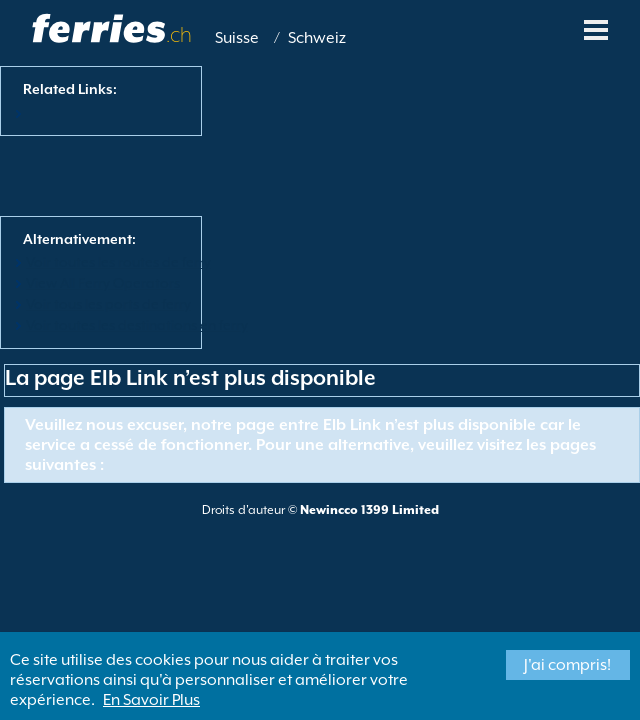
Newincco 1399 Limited (369, 510)
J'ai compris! (567, 665)
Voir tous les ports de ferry (108, 304)
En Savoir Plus (151, 700)
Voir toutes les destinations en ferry (137, 325)
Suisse (237, 38)
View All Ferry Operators (103, 283)
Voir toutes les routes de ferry (118, 262)
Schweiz (317, 38)
